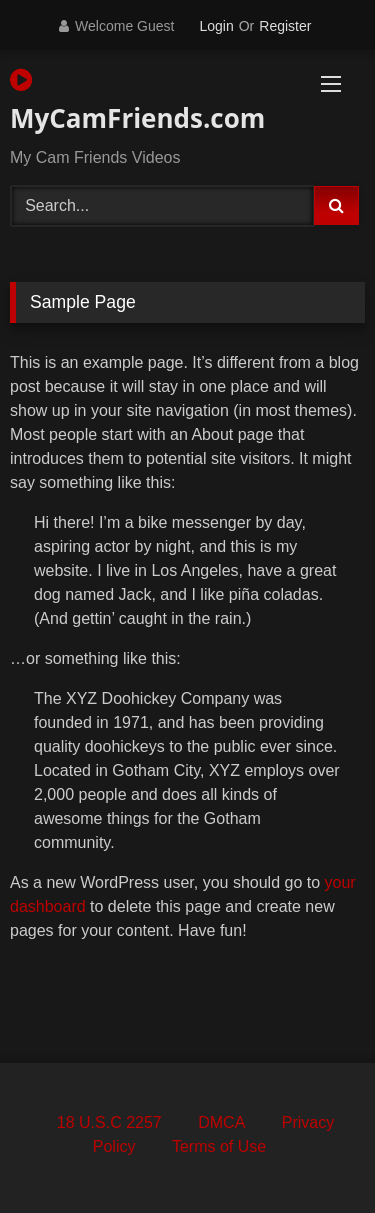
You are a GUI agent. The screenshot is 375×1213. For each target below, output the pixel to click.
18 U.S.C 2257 (109, 1122)
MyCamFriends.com (131, 101)
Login (216, 26)
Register (285, 26)
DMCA (221, 1122)
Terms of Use (219, 1146)
